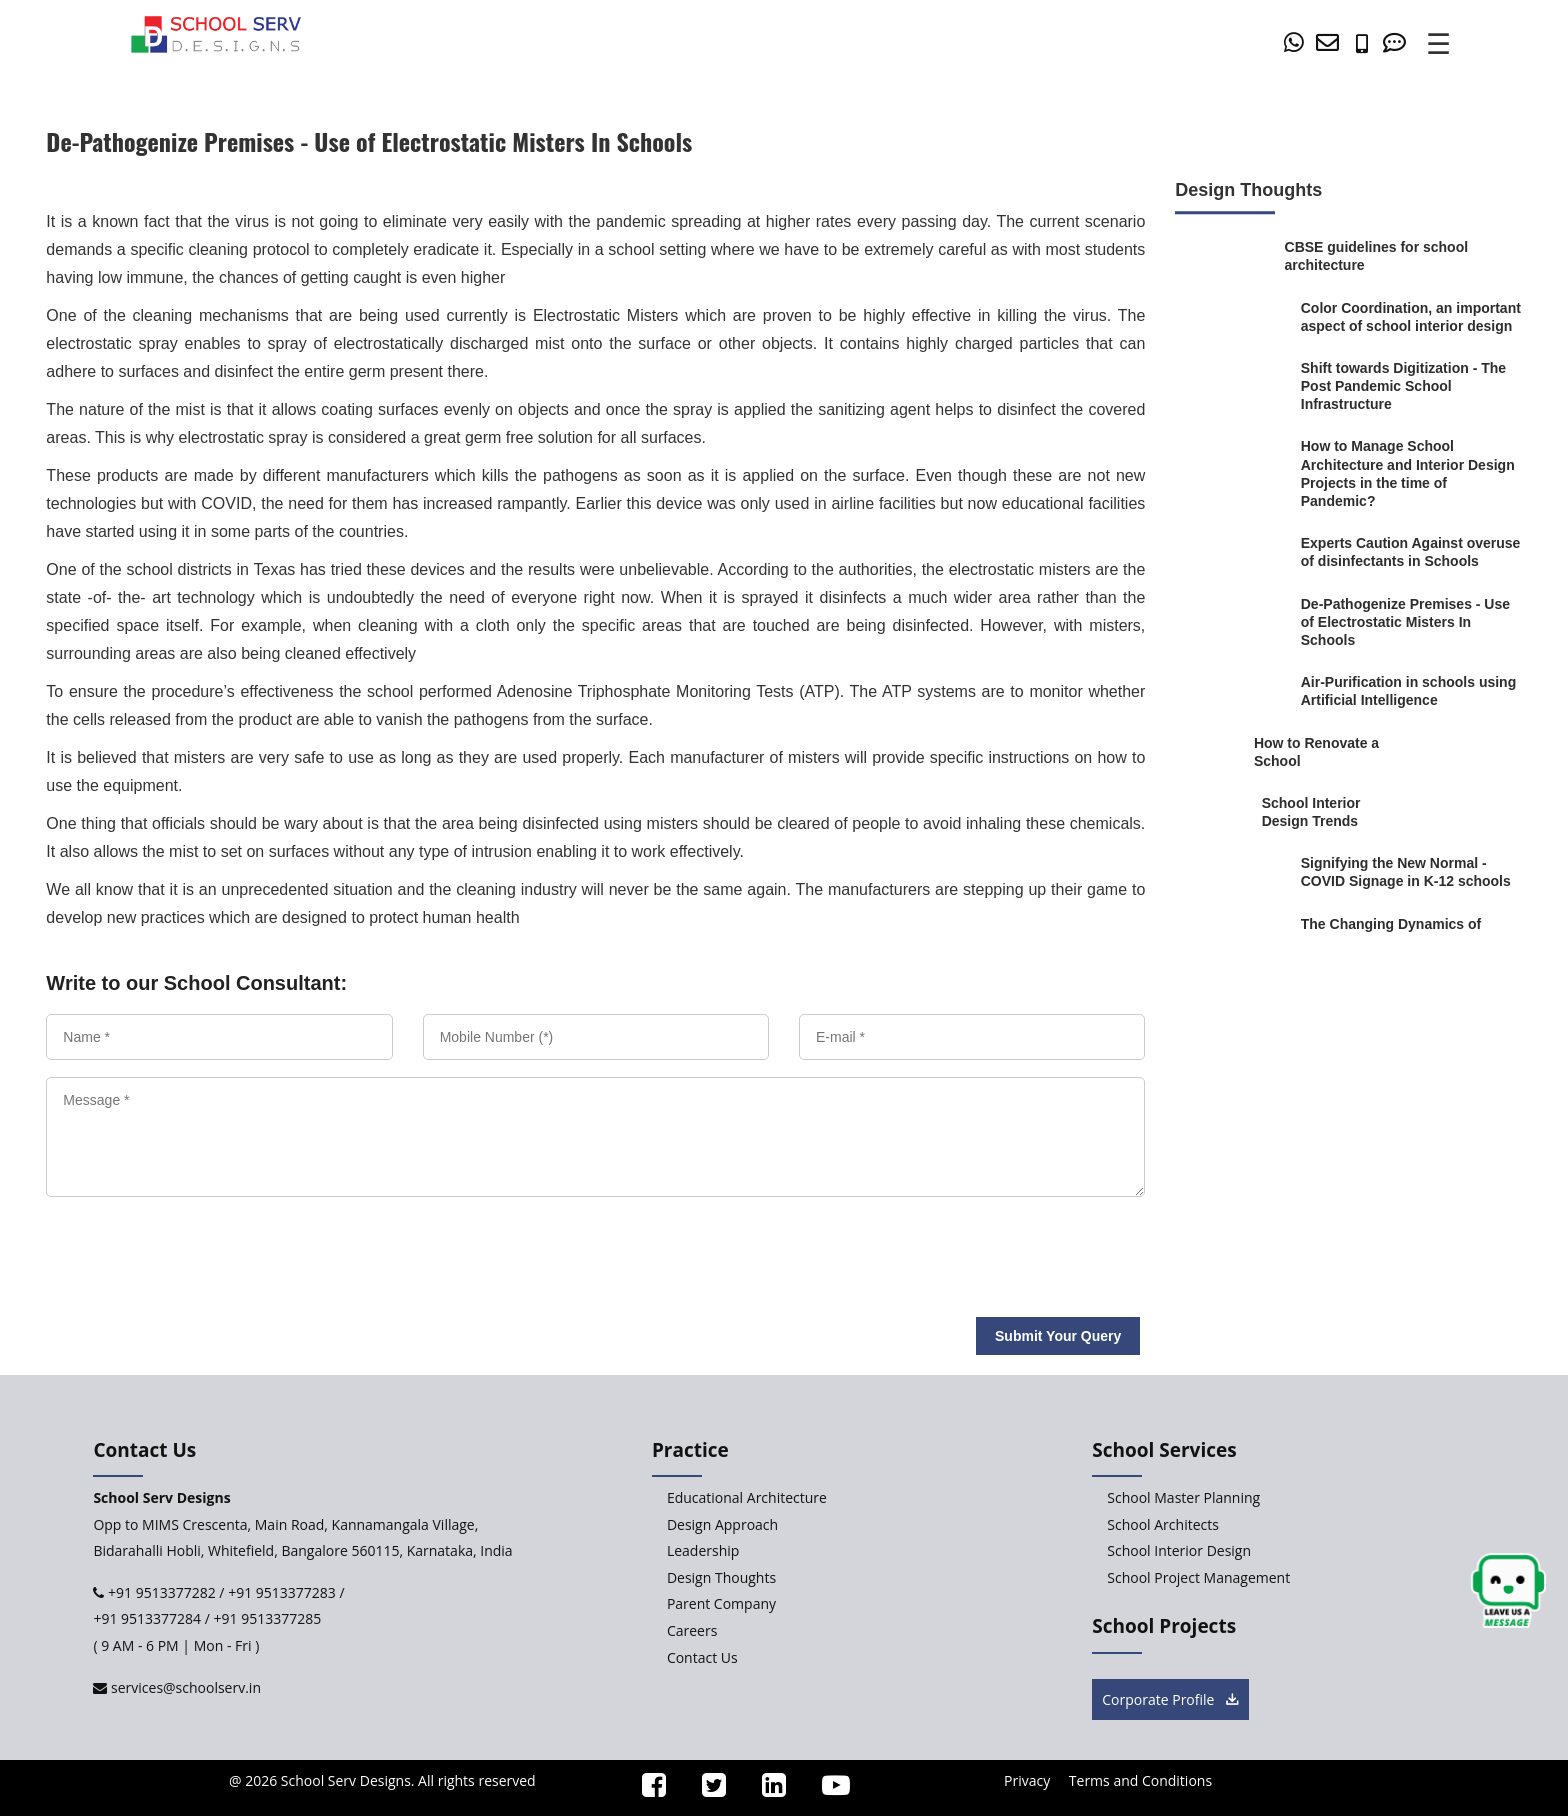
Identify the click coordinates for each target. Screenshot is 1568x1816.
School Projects (1164, 1626)
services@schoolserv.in (184, 1687)
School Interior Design (1179, 1550)
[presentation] (188, 1249)
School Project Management (1198, 1577)
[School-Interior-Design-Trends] (1333, 812)
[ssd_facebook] (645, 1789)
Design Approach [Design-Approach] (722, 1524)
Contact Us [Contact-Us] (702, 1657)
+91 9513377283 (282, 1592)
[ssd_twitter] (705, 1789)
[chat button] (1508, 1591)
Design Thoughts (721, 1577)
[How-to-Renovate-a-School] (1317, 752)
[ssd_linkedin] (765, 1789)
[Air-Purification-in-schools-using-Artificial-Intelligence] (1411, 691)
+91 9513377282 (159, 1592)
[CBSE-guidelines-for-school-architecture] (1379, 256)
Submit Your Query (1058, 1336)
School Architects (1163, 1524)
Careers (692, 1630)
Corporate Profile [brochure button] (1170, 1699)
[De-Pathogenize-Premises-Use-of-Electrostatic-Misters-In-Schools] (1411, 622)
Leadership (703, 1550)
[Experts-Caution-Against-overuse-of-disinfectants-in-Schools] (1411, 552)
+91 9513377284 (147, 1618)
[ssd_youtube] (827, 1789)
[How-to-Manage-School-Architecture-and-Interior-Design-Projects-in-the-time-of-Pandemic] (1411, 474)
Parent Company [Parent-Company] (721, 1603)
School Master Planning (1183, 1497)
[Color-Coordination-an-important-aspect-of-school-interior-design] (1411, 317)
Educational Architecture (747, 1497)
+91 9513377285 (268, 1618)
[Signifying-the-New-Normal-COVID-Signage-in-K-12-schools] (1411, 873)
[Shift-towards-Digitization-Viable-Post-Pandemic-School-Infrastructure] (1411, 386)
